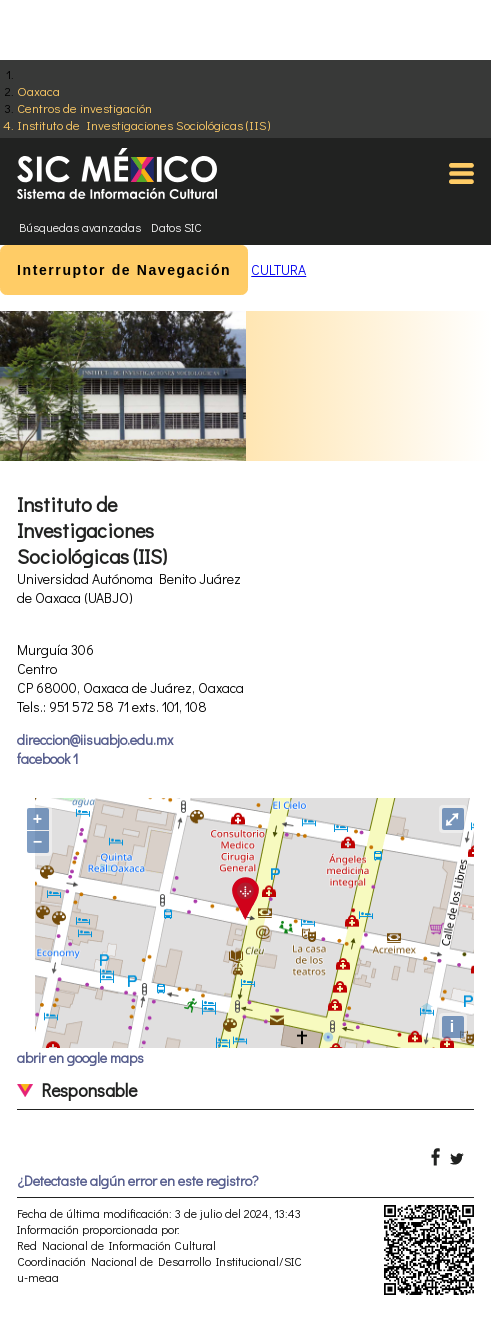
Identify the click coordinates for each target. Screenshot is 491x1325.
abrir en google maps (80, 1057)
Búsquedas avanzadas (80, 227)
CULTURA (278, 269)
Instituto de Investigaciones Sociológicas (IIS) (143, 124)
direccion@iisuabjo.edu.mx (95, 739)
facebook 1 (47, 758)
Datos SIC (176, 227)
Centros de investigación (84, 107)
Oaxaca (38, 90)
